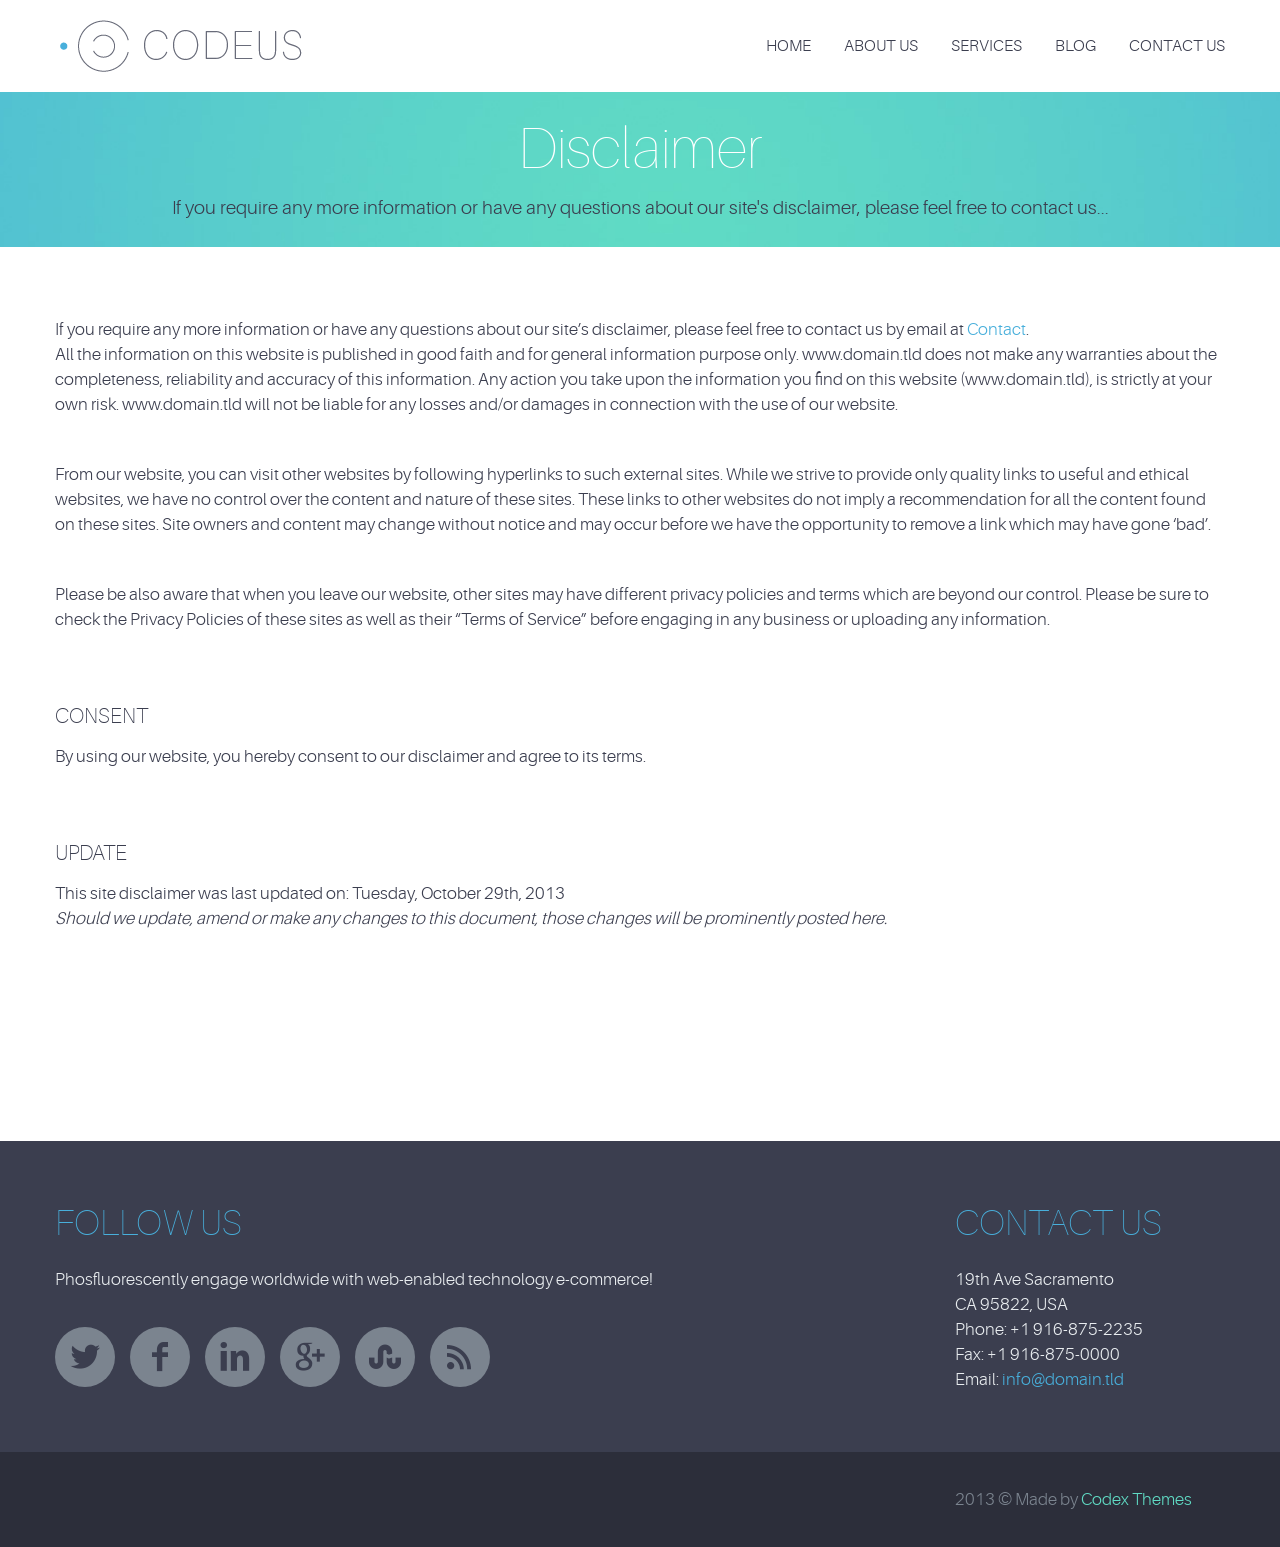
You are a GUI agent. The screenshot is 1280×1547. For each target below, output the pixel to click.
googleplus (310, 1357)
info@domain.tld (1063, 1379)
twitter (85, 1357)
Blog (1075, 46)
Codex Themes (1136, 1499)
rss (460, 1357)
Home (788, 46)
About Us (881, 46)
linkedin (235, 1357)
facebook (160, 1357)
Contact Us (1177, 46)
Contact (996, 329)
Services (986, 46)
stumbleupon (385, 1357)
